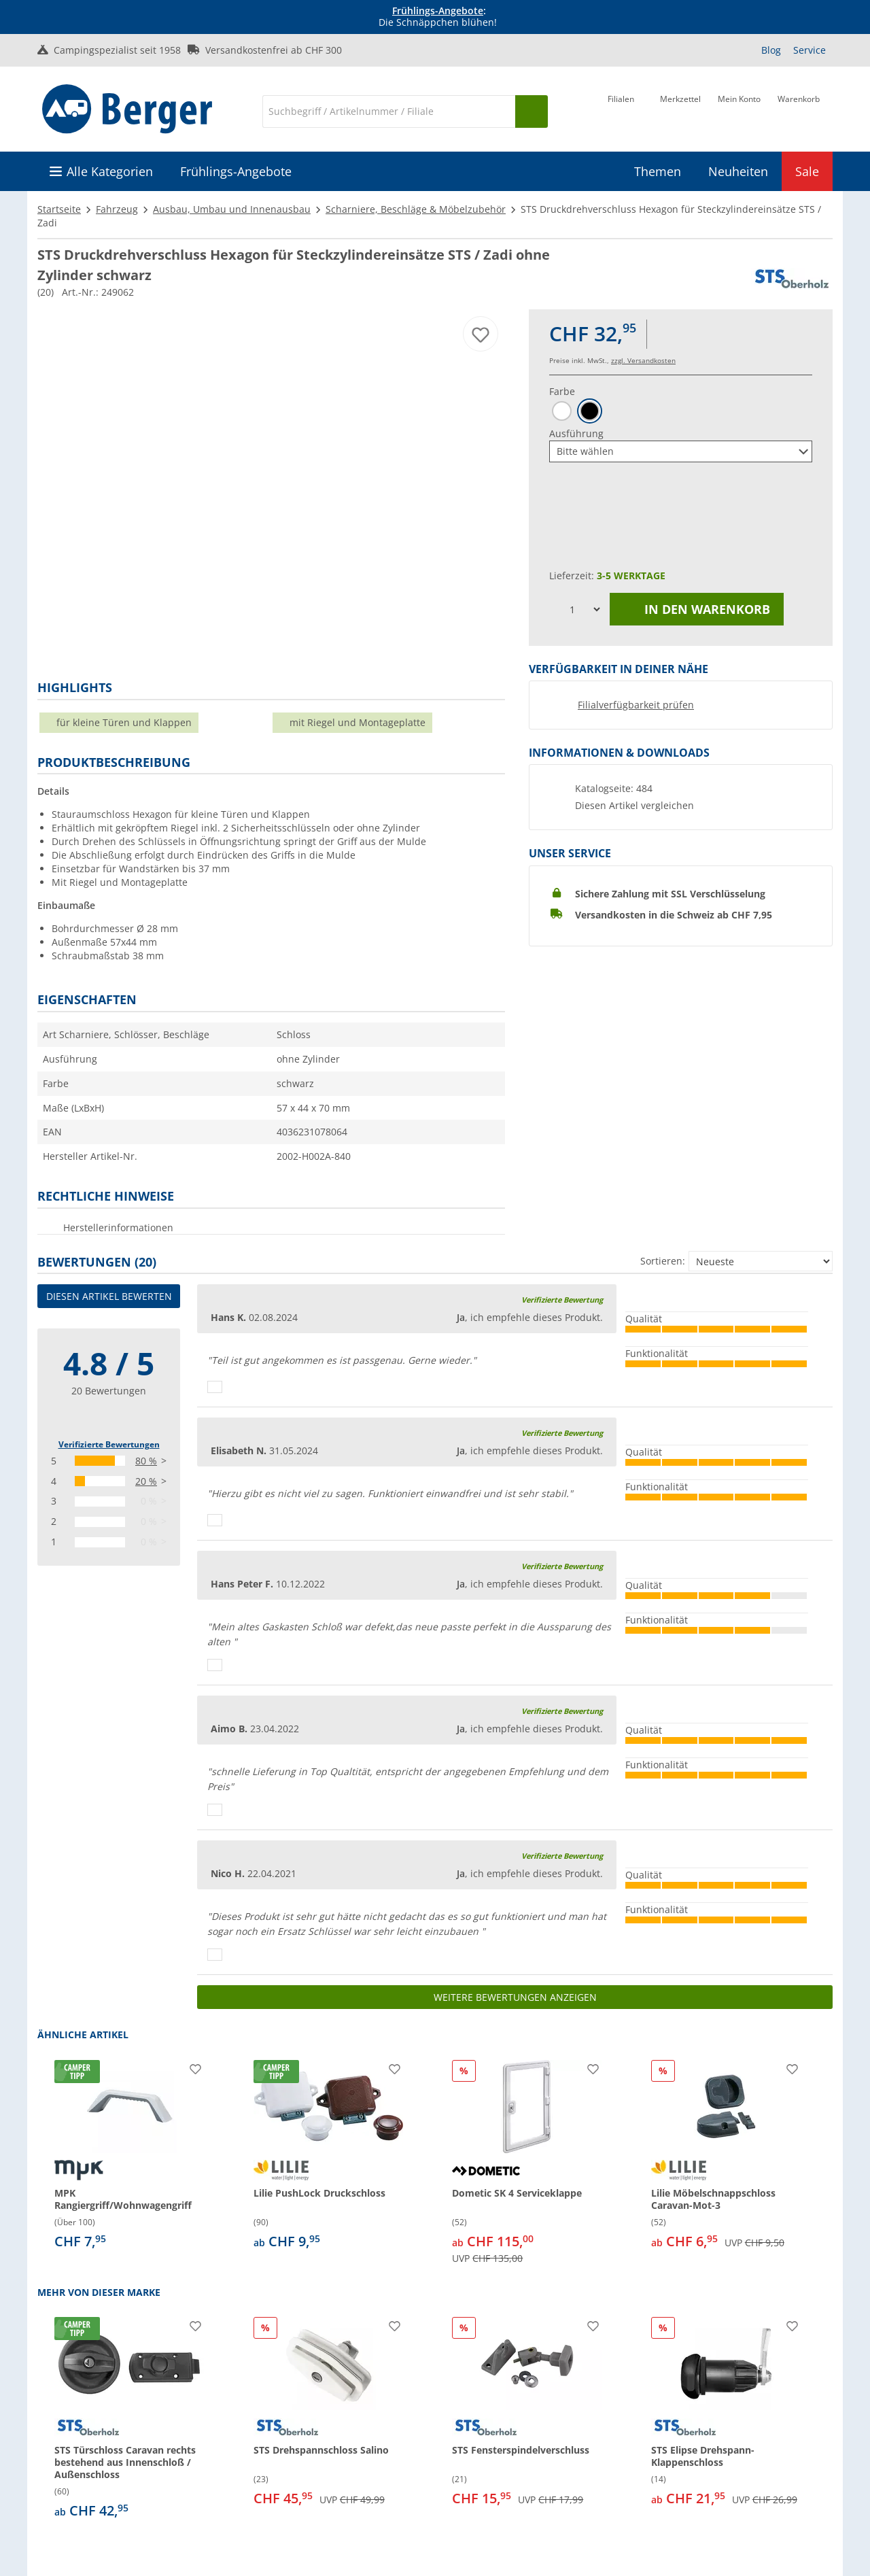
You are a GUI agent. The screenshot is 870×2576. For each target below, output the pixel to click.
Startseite (59, 209)
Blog (771, 50)
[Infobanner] (438, 17)
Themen (657, 171)
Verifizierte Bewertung (562, 1299)
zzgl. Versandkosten (643, 360)
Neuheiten (738, 171)
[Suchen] (531, 111)
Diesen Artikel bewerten (109, 1296)
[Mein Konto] (739, 110)
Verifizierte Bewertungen (109, 1444)
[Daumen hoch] (214, 1387)
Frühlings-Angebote (437, 10)
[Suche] (388, 111)
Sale (807, 171)
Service (809, 50)
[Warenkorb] (799, 110)
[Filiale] (621, 110)
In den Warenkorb (696, 609)
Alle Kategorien (110, 171)
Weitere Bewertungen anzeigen (515, 1997)
